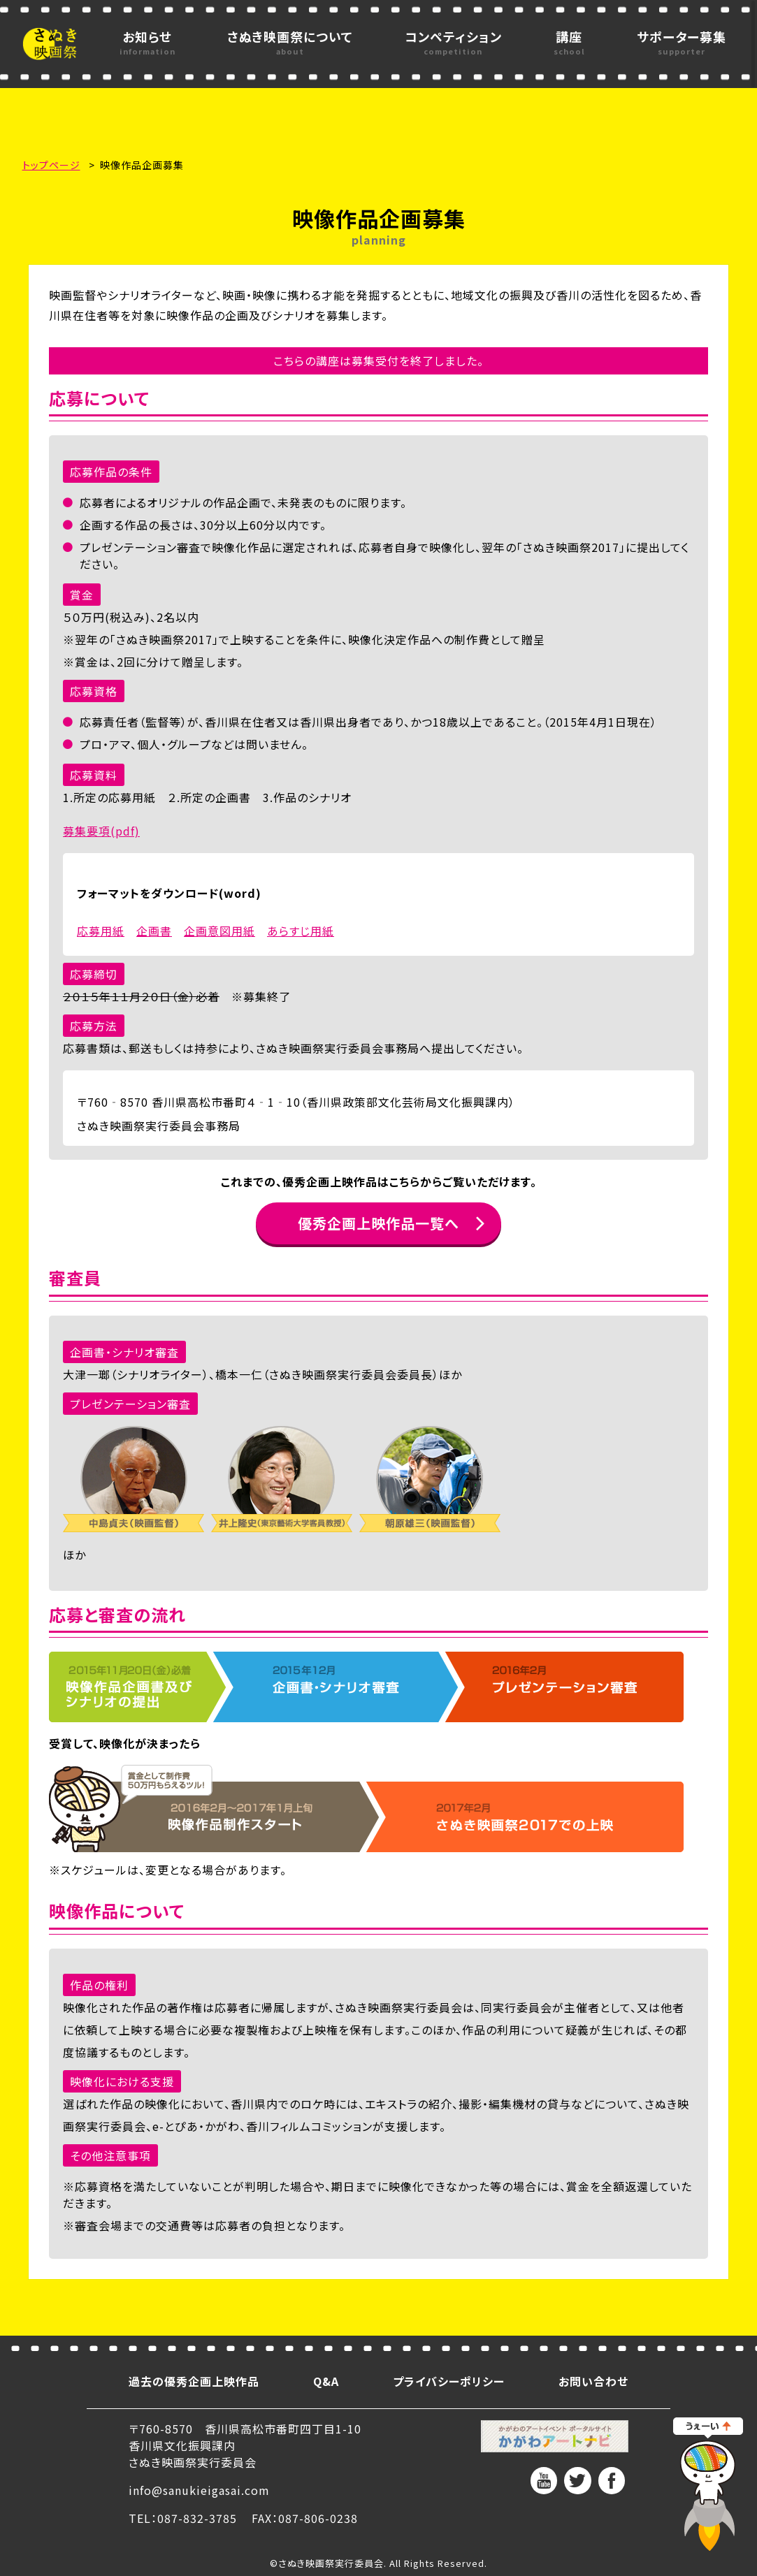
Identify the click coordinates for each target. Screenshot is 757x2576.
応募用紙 (100, 930)
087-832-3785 (197, 2518)
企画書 (154, 930)
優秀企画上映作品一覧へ (378, 1223)
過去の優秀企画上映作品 (194, 2381)
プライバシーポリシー (449, 2381)
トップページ (51, 165)
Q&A (326, 2381)
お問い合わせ (593, 2381)
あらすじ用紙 (300, 930)
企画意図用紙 (219, 930)
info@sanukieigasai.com (199, 2490)
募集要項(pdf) (101, 830)
